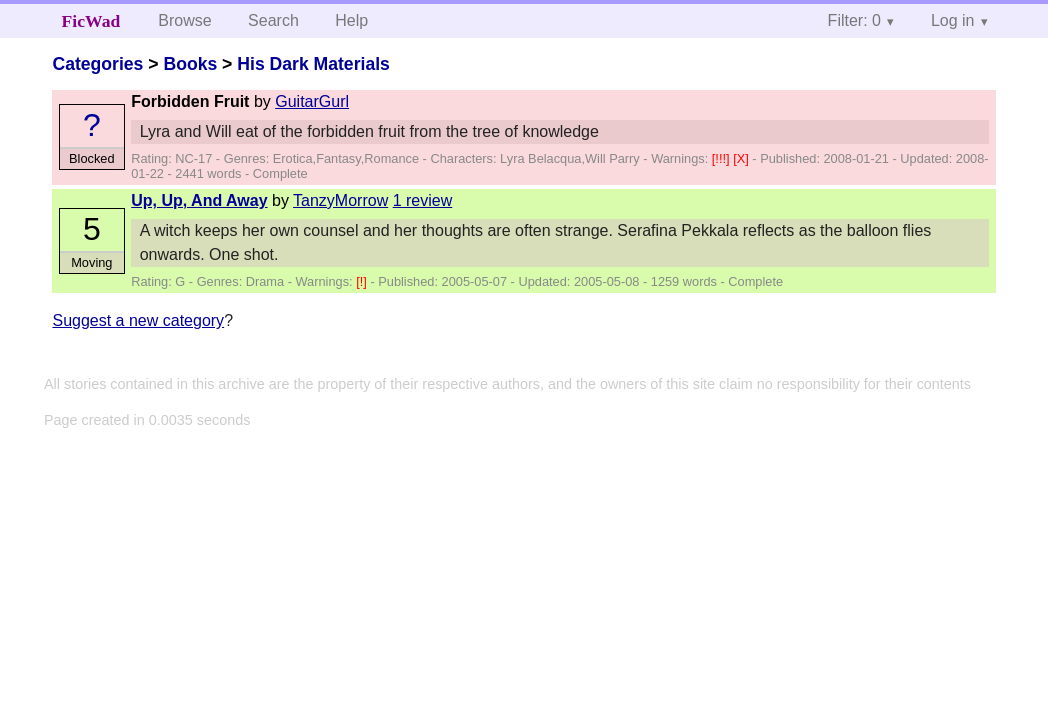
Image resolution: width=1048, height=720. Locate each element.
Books (190, 64)
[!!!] (722, 158)
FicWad (91, 21)
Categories (97, 64)
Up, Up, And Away (199, 200)
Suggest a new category (138, 320)
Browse (184, 20)
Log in (953, 20)
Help (351, 20)
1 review (423, 200)
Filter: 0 (854, 20)
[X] (742, 158)
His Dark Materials (313, 64)
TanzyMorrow (340, 200)
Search (273, 20)
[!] (363, 281)
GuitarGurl (312, 101)
